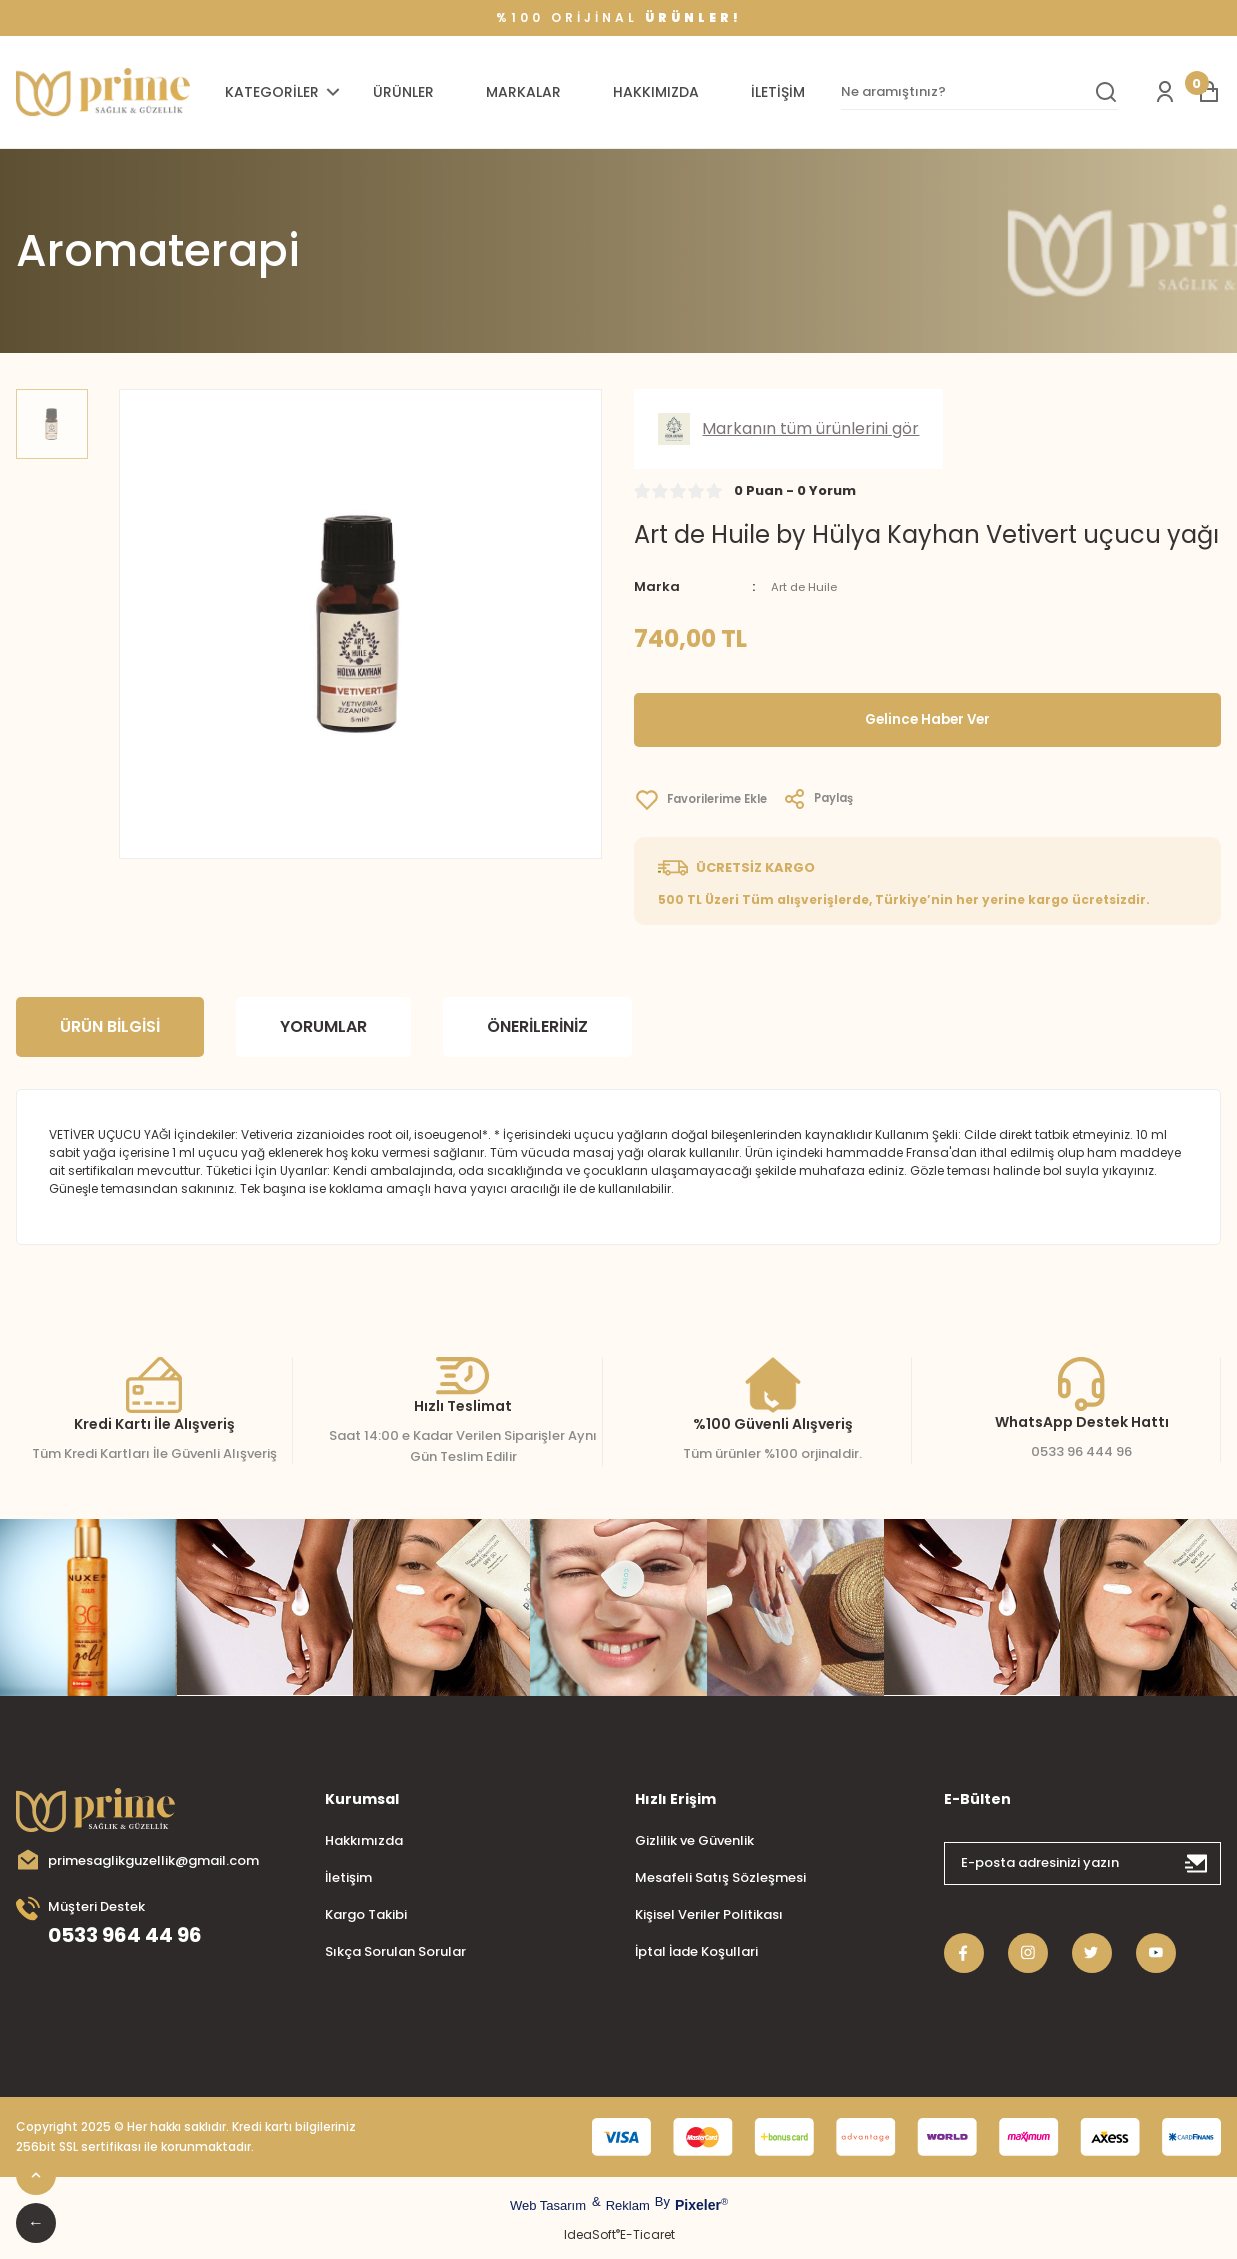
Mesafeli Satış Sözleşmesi (720, 1877)
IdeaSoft (592, 2234)
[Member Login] (1165, 92)
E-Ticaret (647, 2234)
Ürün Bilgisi (110, 1026)
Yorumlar (323, 1026)
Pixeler (698, 2205)
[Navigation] (285, 92)
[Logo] (103, 92)
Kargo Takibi (366, 1914)
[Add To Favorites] (712, 800)
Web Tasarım (548, 2205)
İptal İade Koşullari (696, 1951)
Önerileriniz (537, 1026)
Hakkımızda (364, 1840)
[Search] (979, 92)
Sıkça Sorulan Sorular (395, 1951)
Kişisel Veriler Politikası (709, 1914)
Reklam (628, 2205)
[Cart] (1209, 92)
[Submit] (1197, 1863)
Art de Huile (808, 586)
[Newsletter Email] (1082, 1863)
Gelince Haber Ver (927, 719)
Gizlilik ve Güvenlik (694, 1840)
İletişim (348, 1877)
